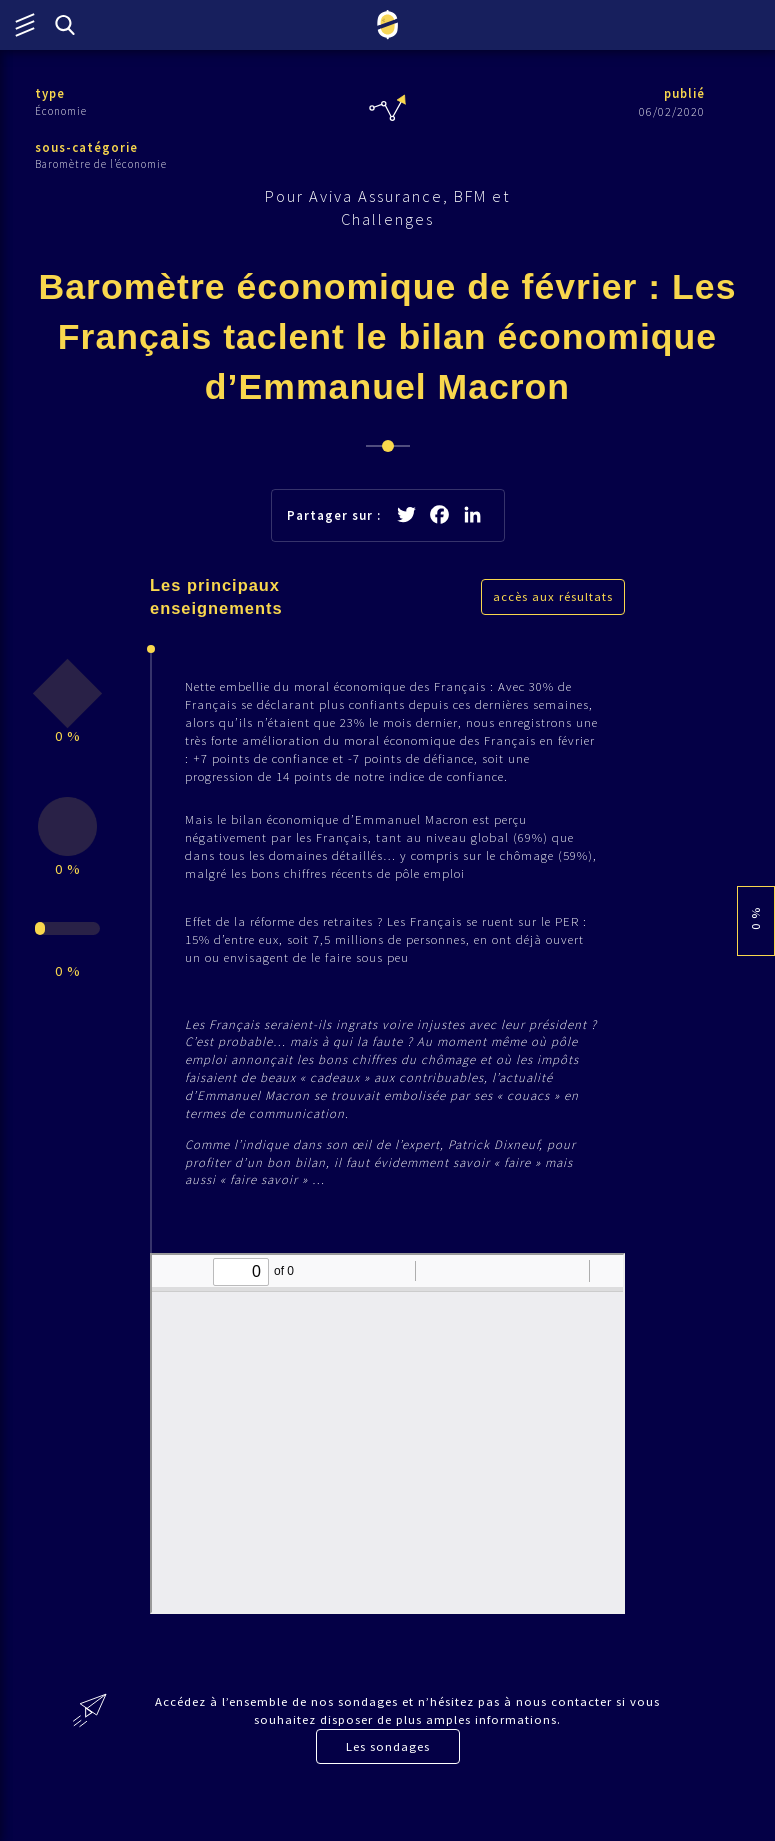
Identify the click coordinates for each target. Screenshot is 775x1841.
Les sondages (388, 1782)
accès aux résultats (553, 602)
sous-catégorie (87, 147)
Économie (61, 111)
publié (683, 93)
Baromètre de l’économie (101, 165)
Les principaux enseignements (217, 603)
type (50, 93)
